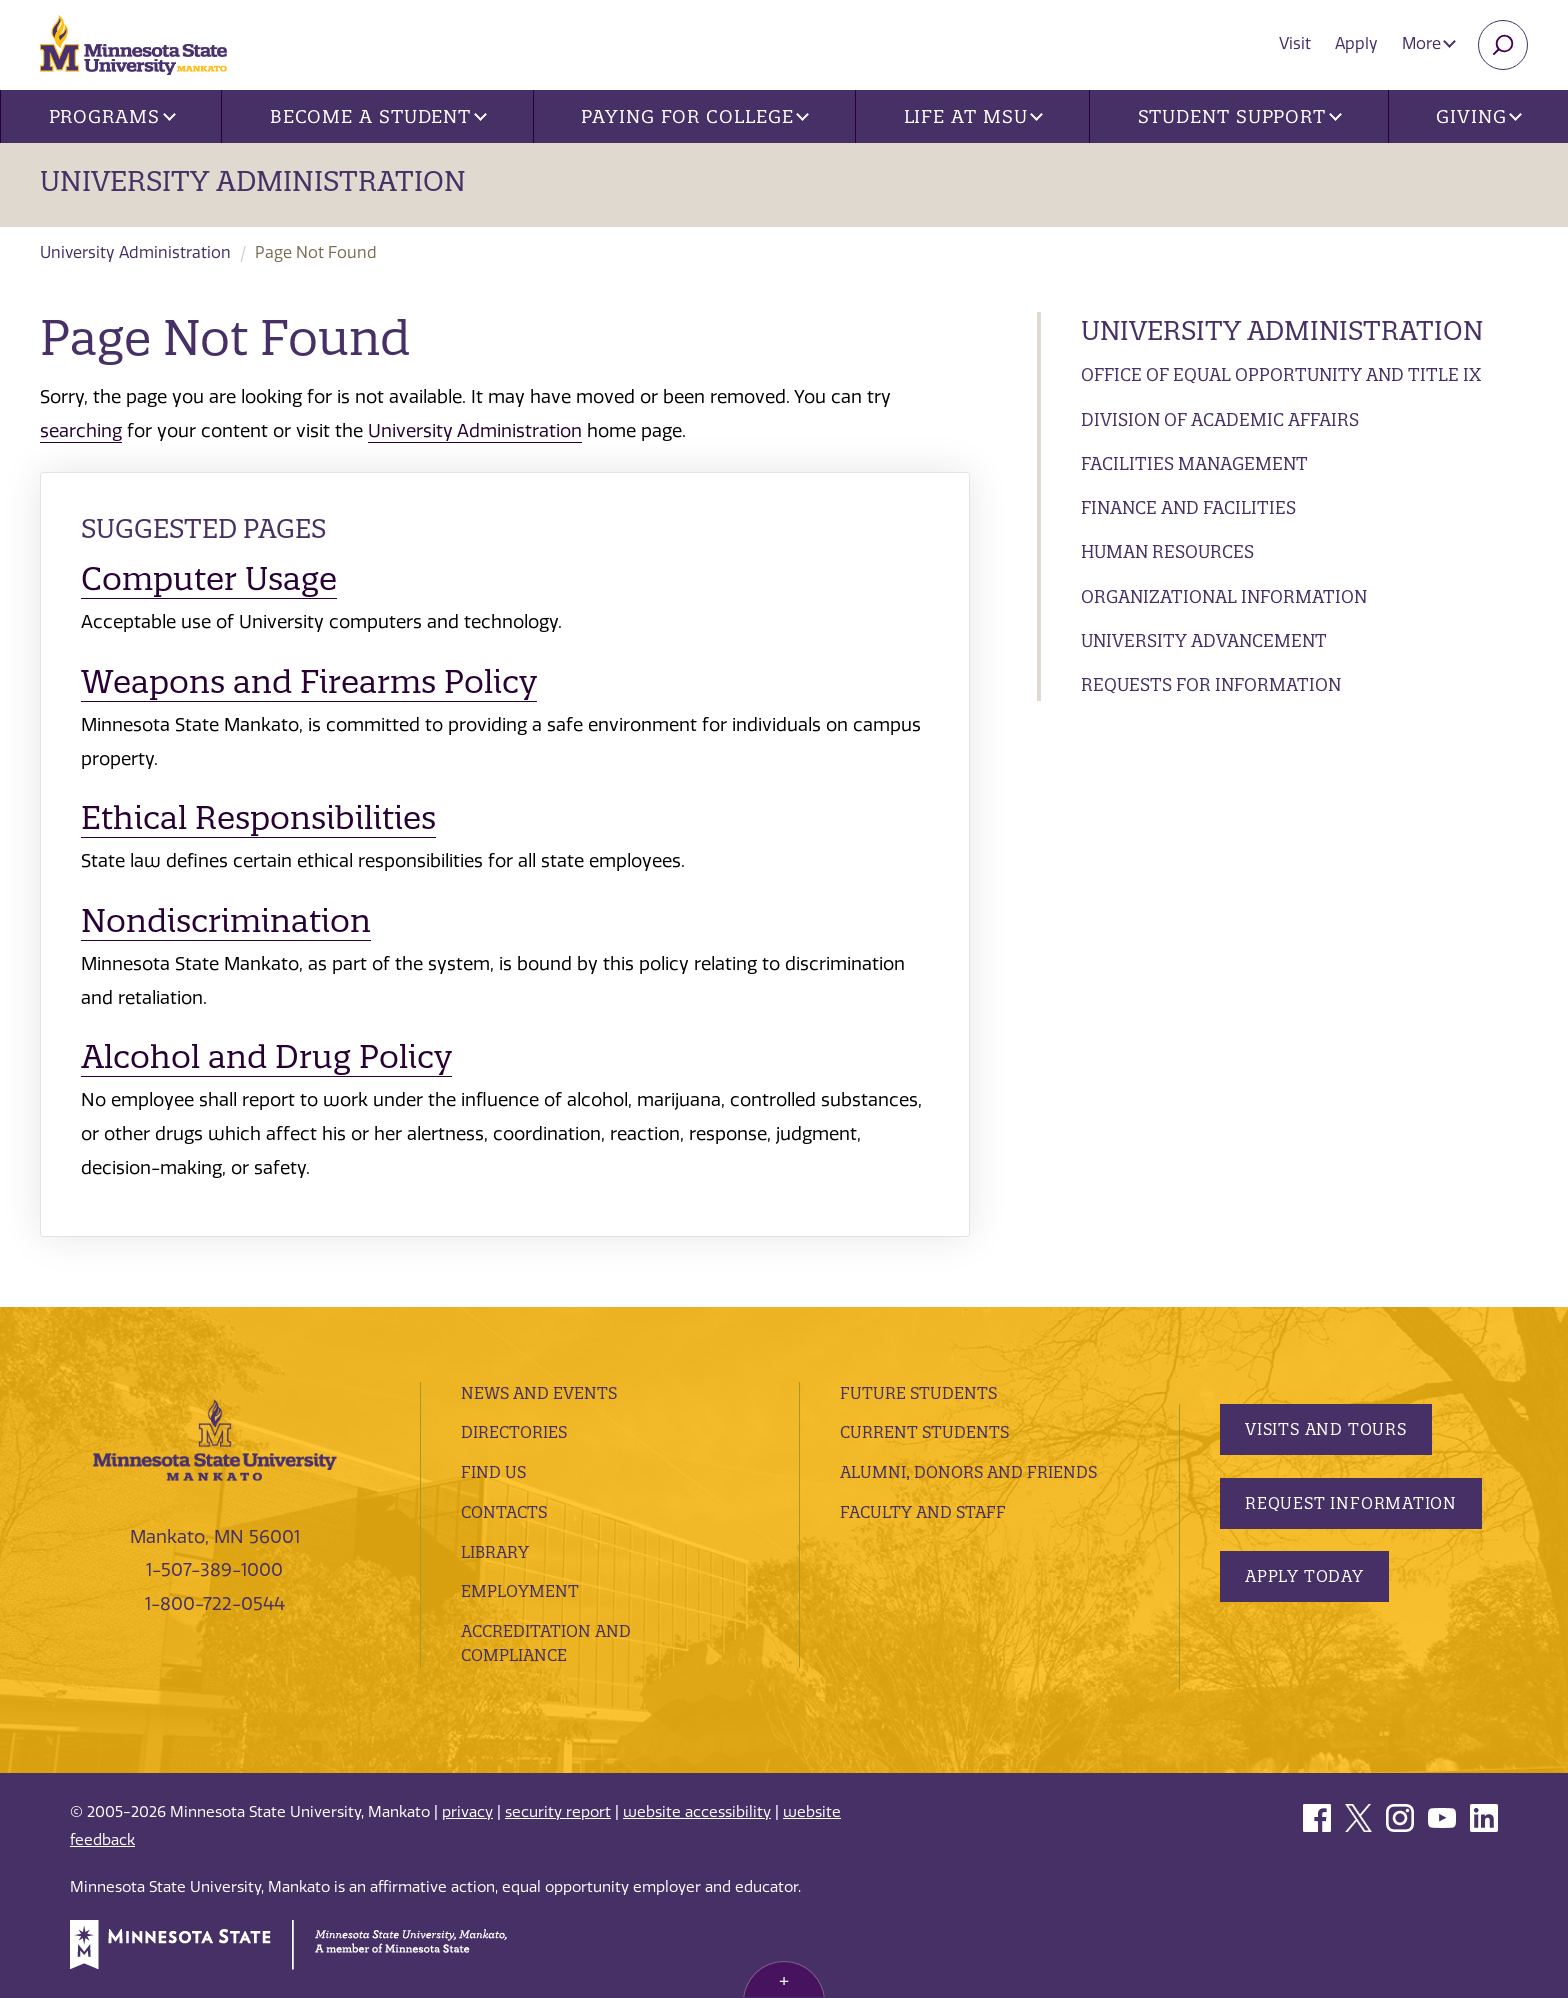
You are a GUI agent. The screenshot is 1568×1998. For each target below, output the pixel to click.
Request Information (1351, 1503)
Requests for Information (1211, 684)
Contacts (504, 1512)
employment (520, 1591)
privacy (467, 1812)
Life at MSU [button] (974, 116)
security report (558, 1812)
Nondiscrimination (226, 920)
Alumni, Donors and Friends (968, 1472)
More (1429, 43)
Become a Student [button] (378, 116)
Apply (1356, 43)
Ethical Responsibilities (258, 817)
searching (81, 431)
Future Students (918, 1393)
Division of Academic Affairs (1220, 419)
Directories (514, 1432)
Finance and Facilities (1188, 507)
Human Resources (1167, 551)
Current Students (924, 1432)
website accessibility (697, 1812)
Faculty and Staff (923, 1512)
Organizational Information (1224, 596)
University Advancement (1204, 640)
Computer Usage (209, 578)
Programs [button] (112, 116)
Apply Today (1304, 1576)
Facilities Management (1194, 463)
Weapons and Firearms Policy (309, 681)
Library (495, 1552)
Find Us (493, 1472)
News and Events (539, 1393)
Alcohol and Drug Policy (266, 1056)
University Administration (253, 181)
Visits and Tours (1326, 1429)
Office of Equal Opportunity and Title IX (1281, 374)
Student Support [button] (1240, 116)
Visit (1295, 43)
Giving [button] (1479, 116)
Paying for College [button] (695, 116)
